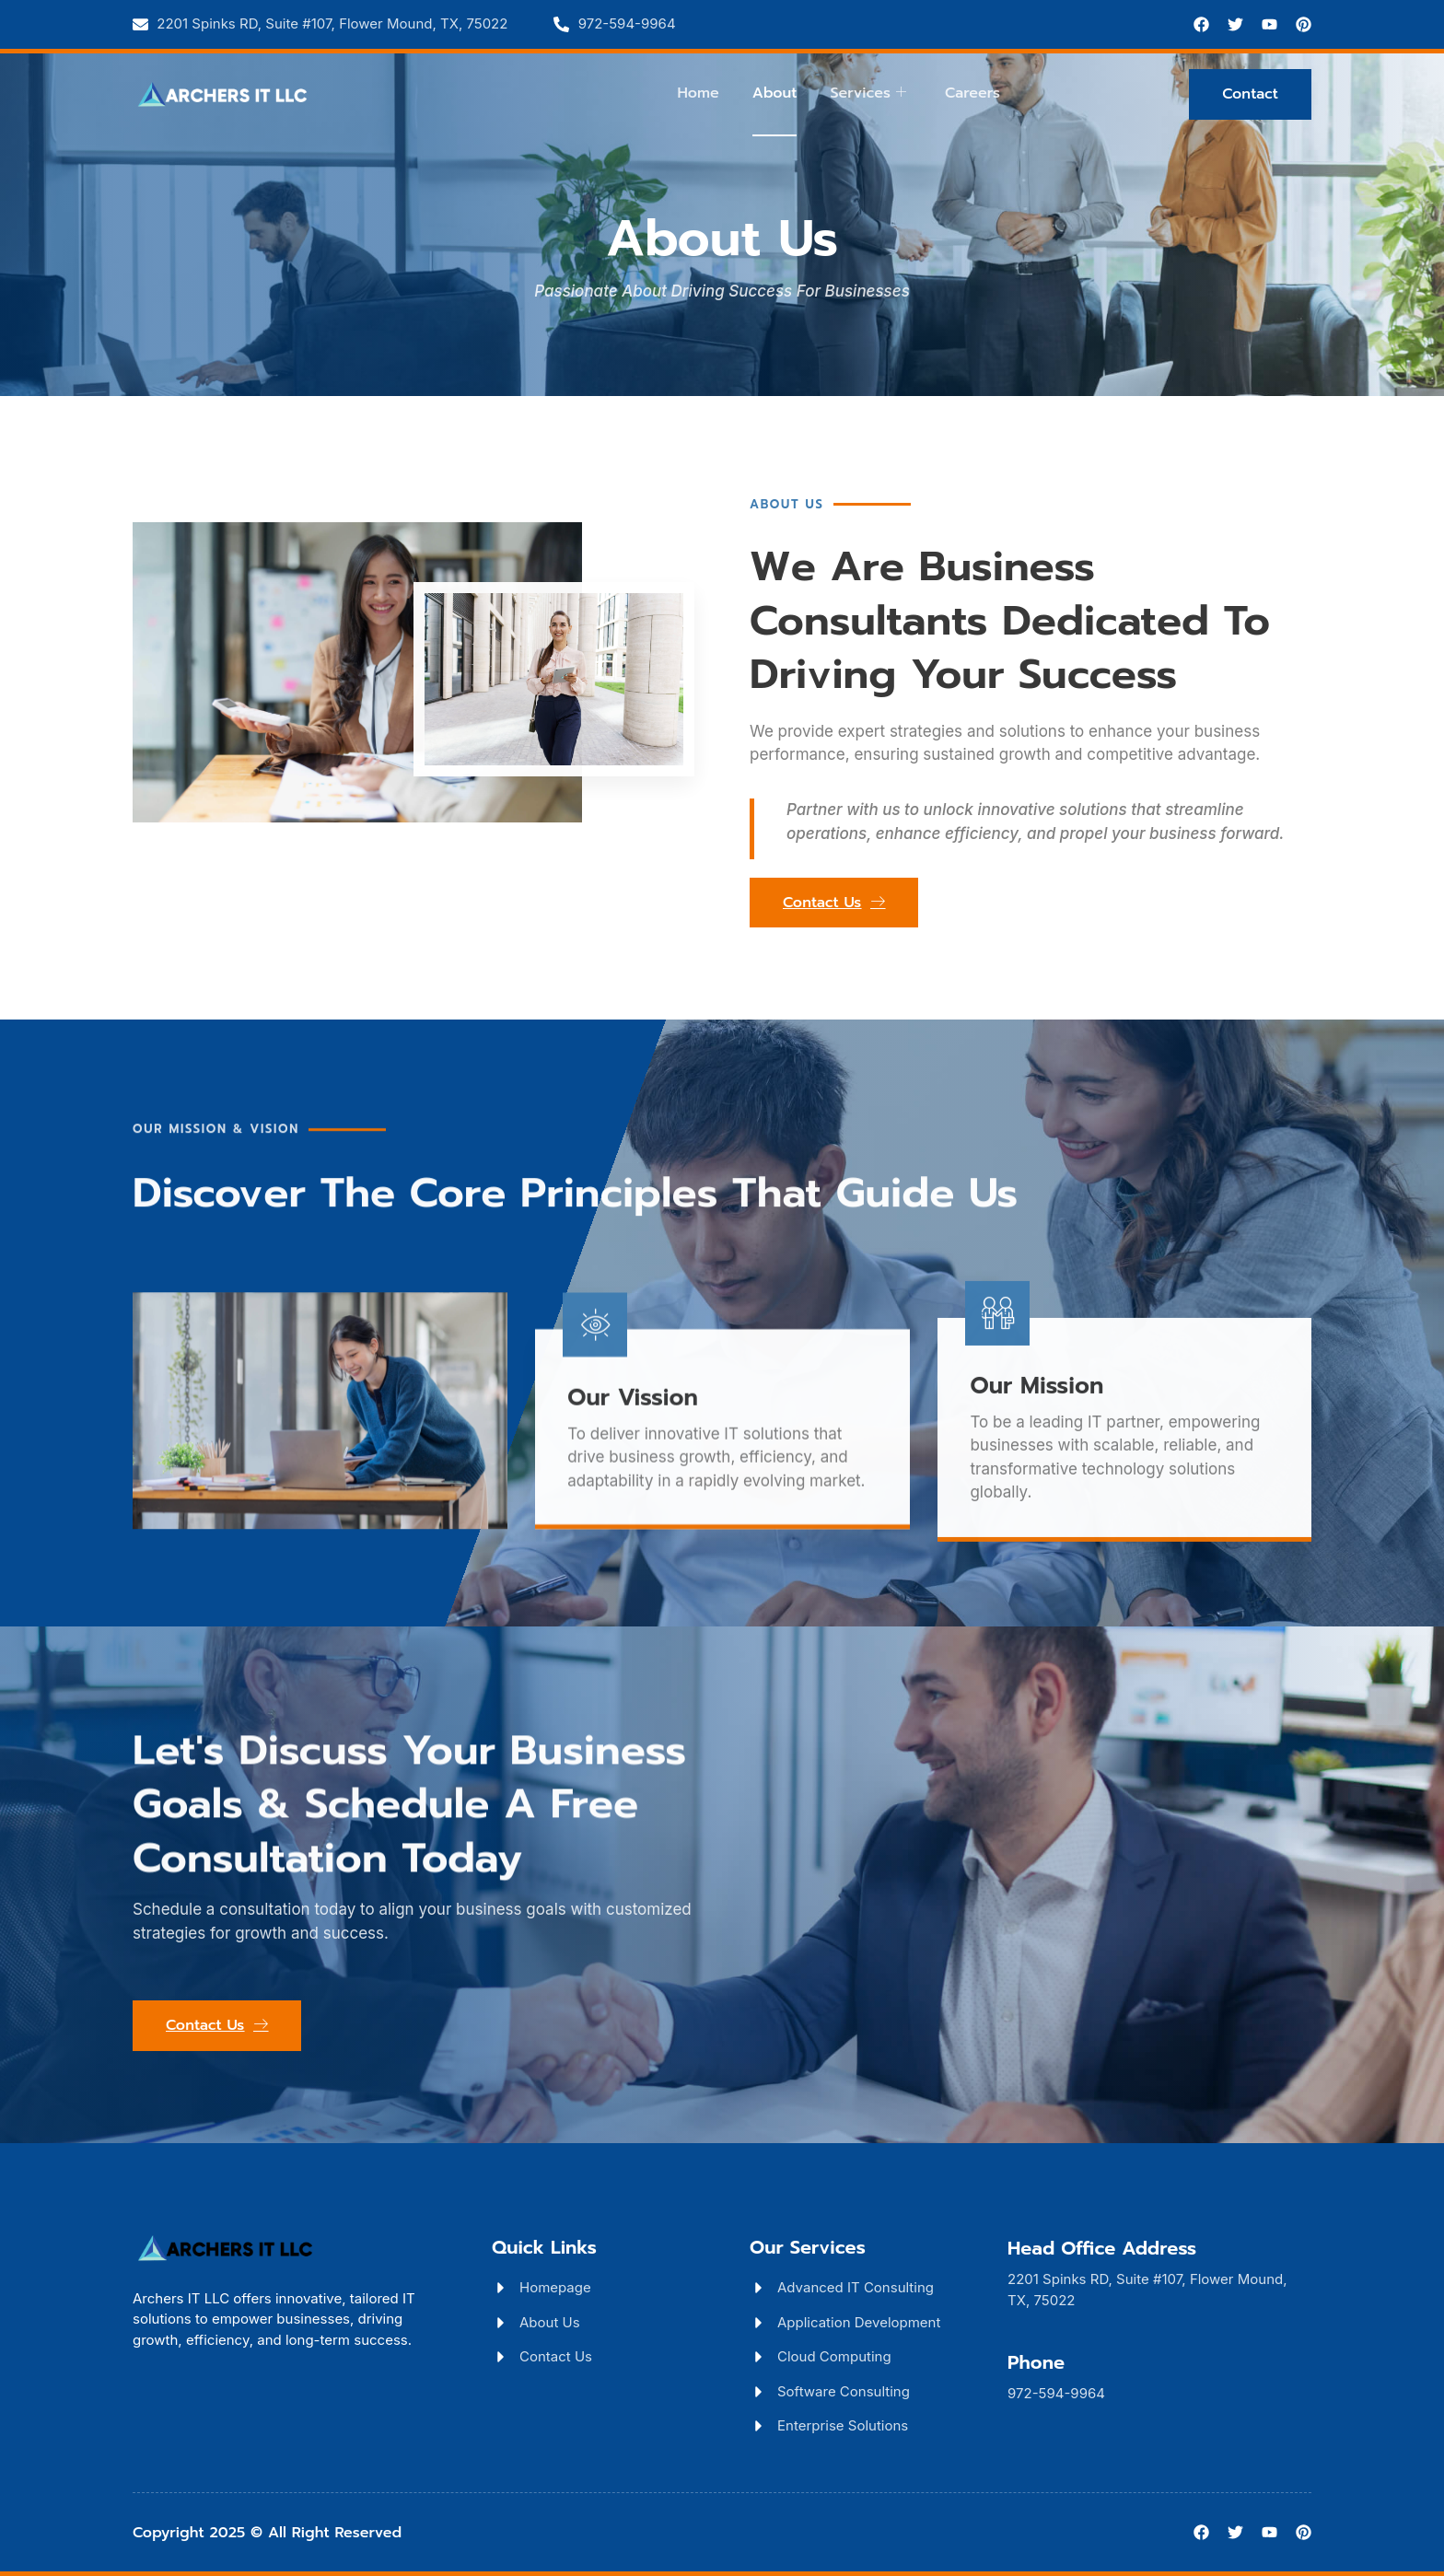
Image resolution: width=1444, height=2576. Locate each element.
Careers (972, 93)
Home (697, 93)
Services (867, 93)
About (775, 93)
